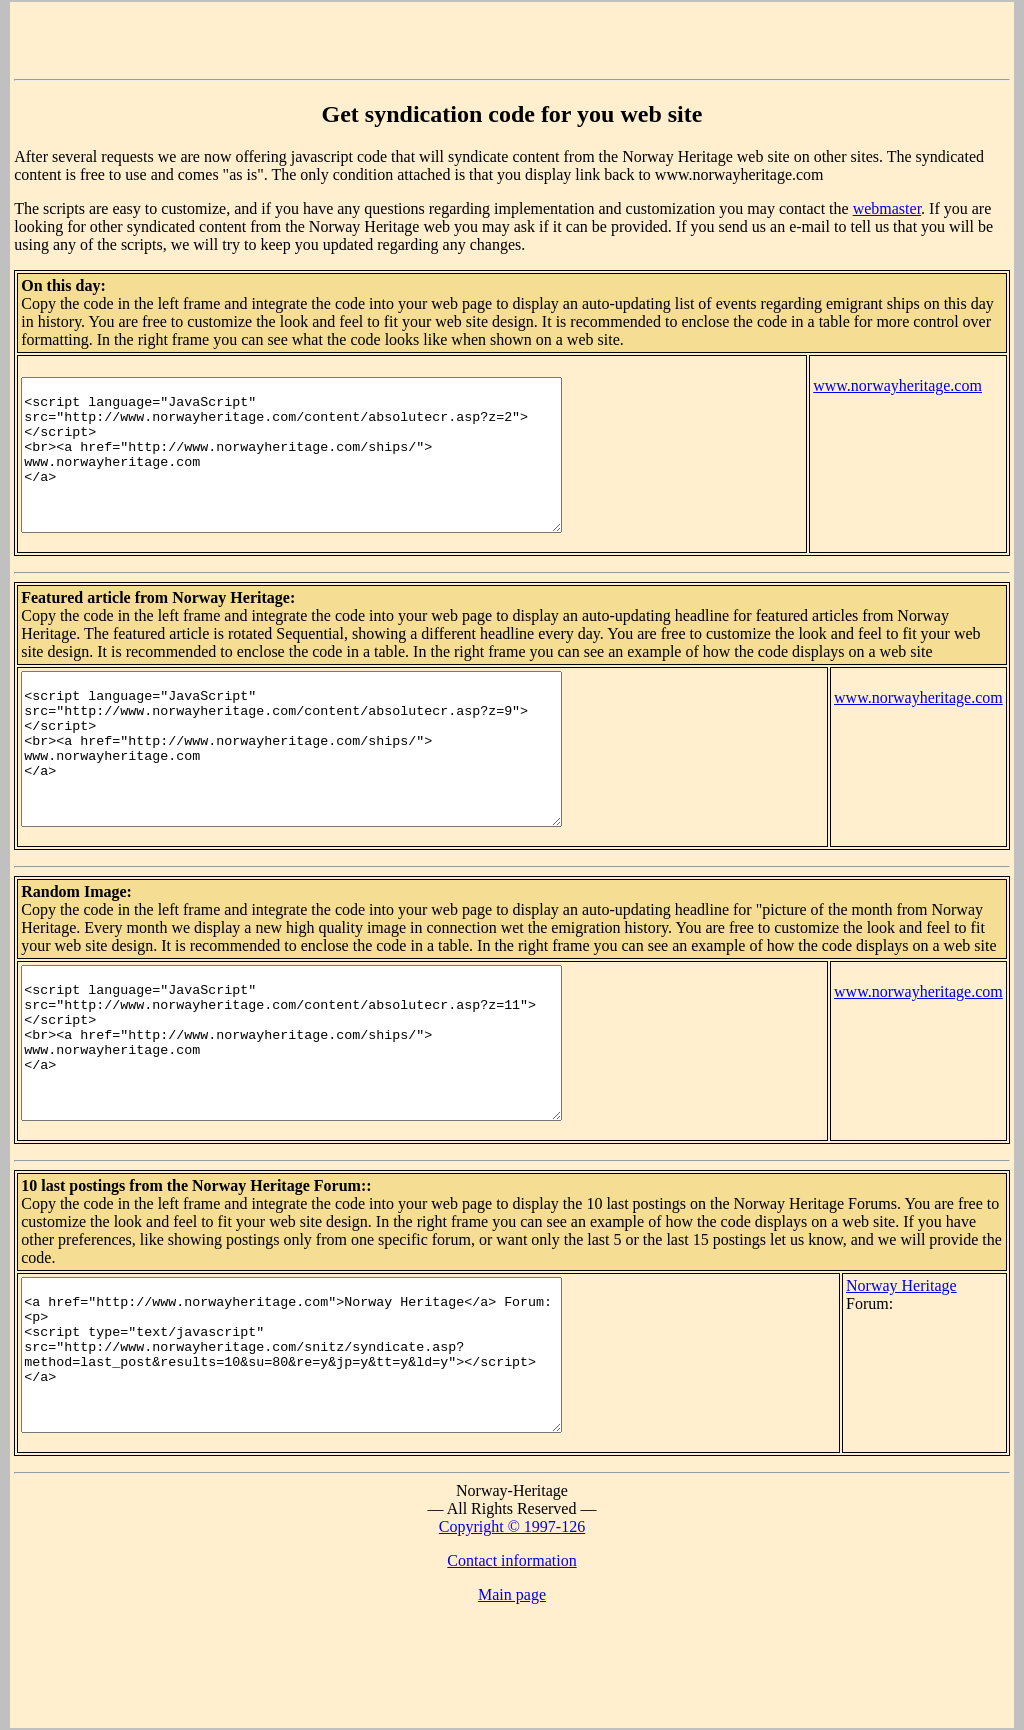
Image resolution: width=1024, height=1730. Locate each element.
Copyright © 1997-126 (512, 1646)
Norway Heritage (924, 1375)
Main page (512, 1714)
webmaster (887, 208)
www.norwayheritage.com (897, 385)
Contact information (511, 1680)
